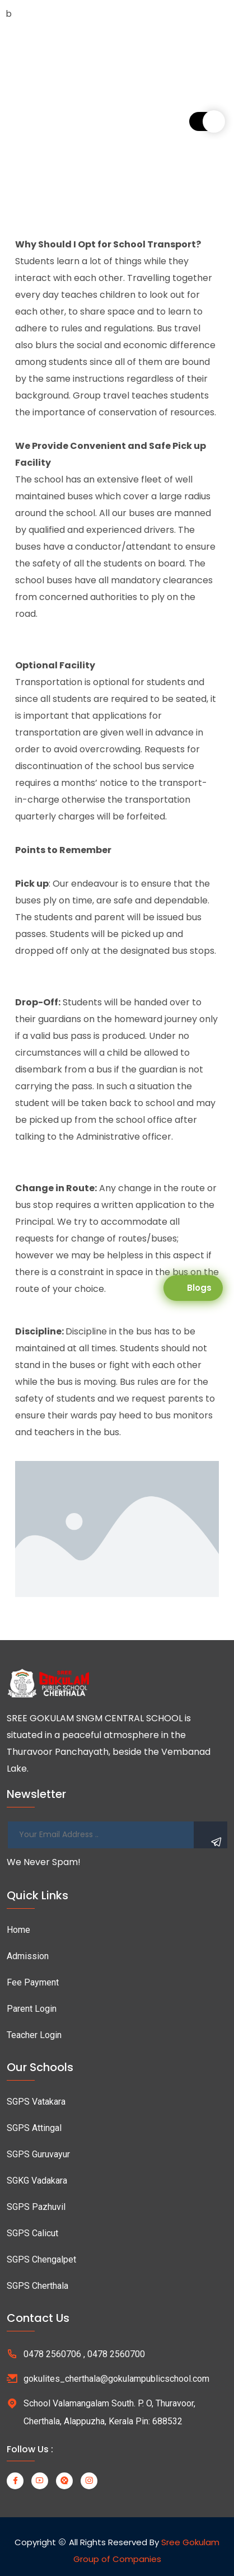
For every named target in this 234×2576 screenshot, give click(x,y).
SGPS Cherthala (37, 2285)
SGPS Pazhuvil (36, 2207)
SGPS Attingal (34, 2128)
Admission (28, 1956)
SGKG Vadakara (37, 2180)
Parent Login (32, 2008)
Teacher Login (34, 2035)
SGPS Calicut (32, 2233)
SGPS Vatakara (36, 2101)
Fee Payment (33, 1982)
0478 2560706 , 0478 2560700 (84, 2354)
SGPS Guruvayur (38, 2154)
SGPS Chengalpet (41, 2259)
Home (18, 1929)
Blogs (199, 1288)
